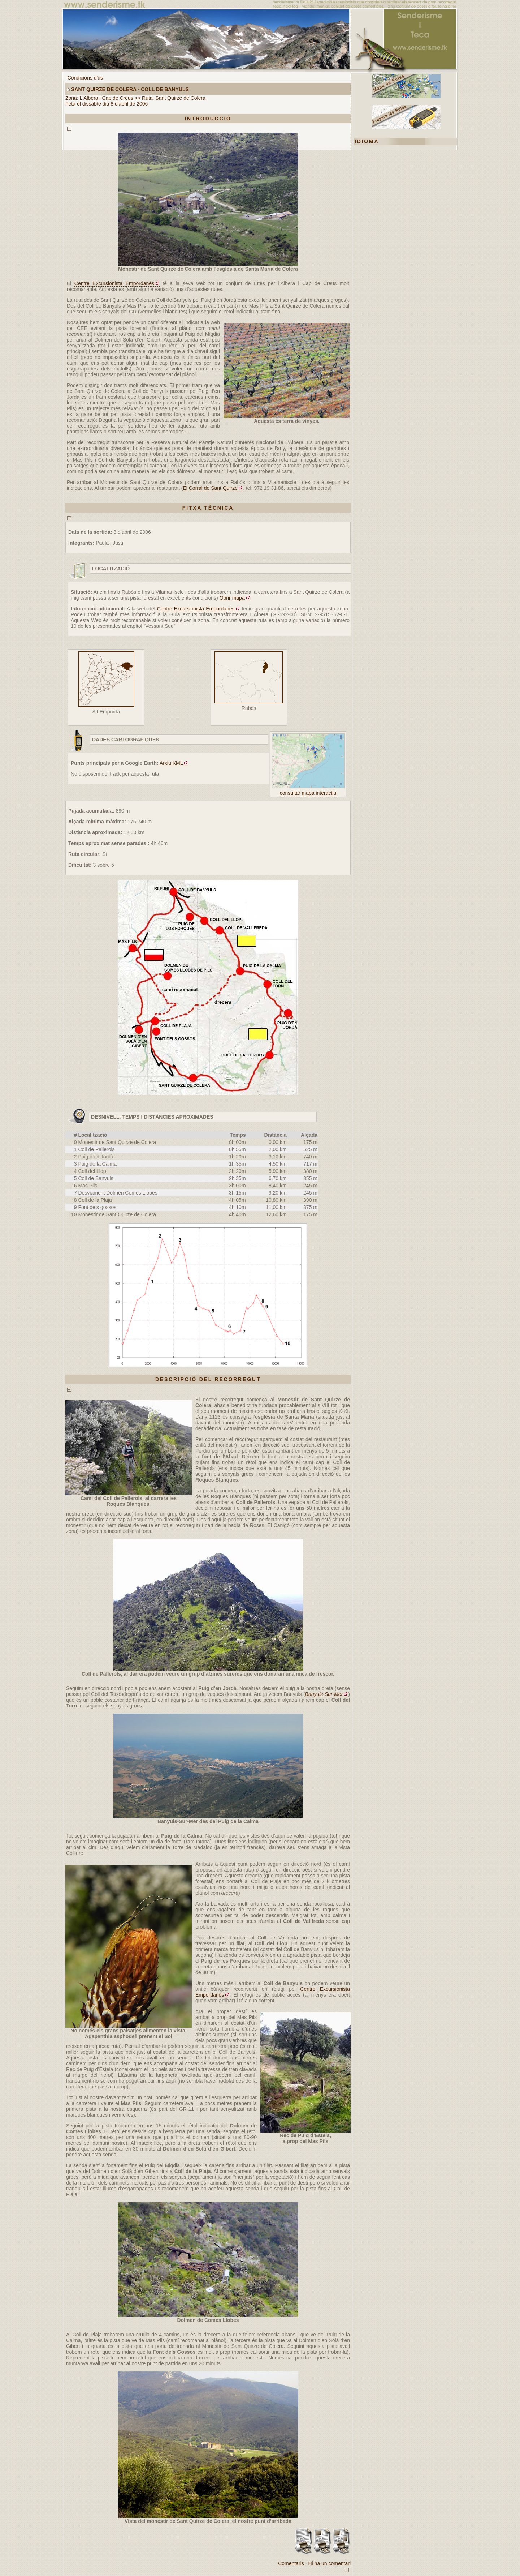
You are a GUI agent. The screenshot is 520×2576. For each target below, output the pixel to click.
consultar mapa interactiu (308, 793)
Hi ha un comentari (329, 2563)
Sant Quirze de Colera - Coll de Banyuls (130, 89)
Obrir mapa (232, 598)
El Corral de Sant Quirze (210, 488)
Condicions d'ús (85, 78)
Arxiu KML (171, 763)
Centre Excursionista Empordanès (114, 283)
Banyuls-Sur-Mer (324, 1694)
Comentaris (291, 2563)
